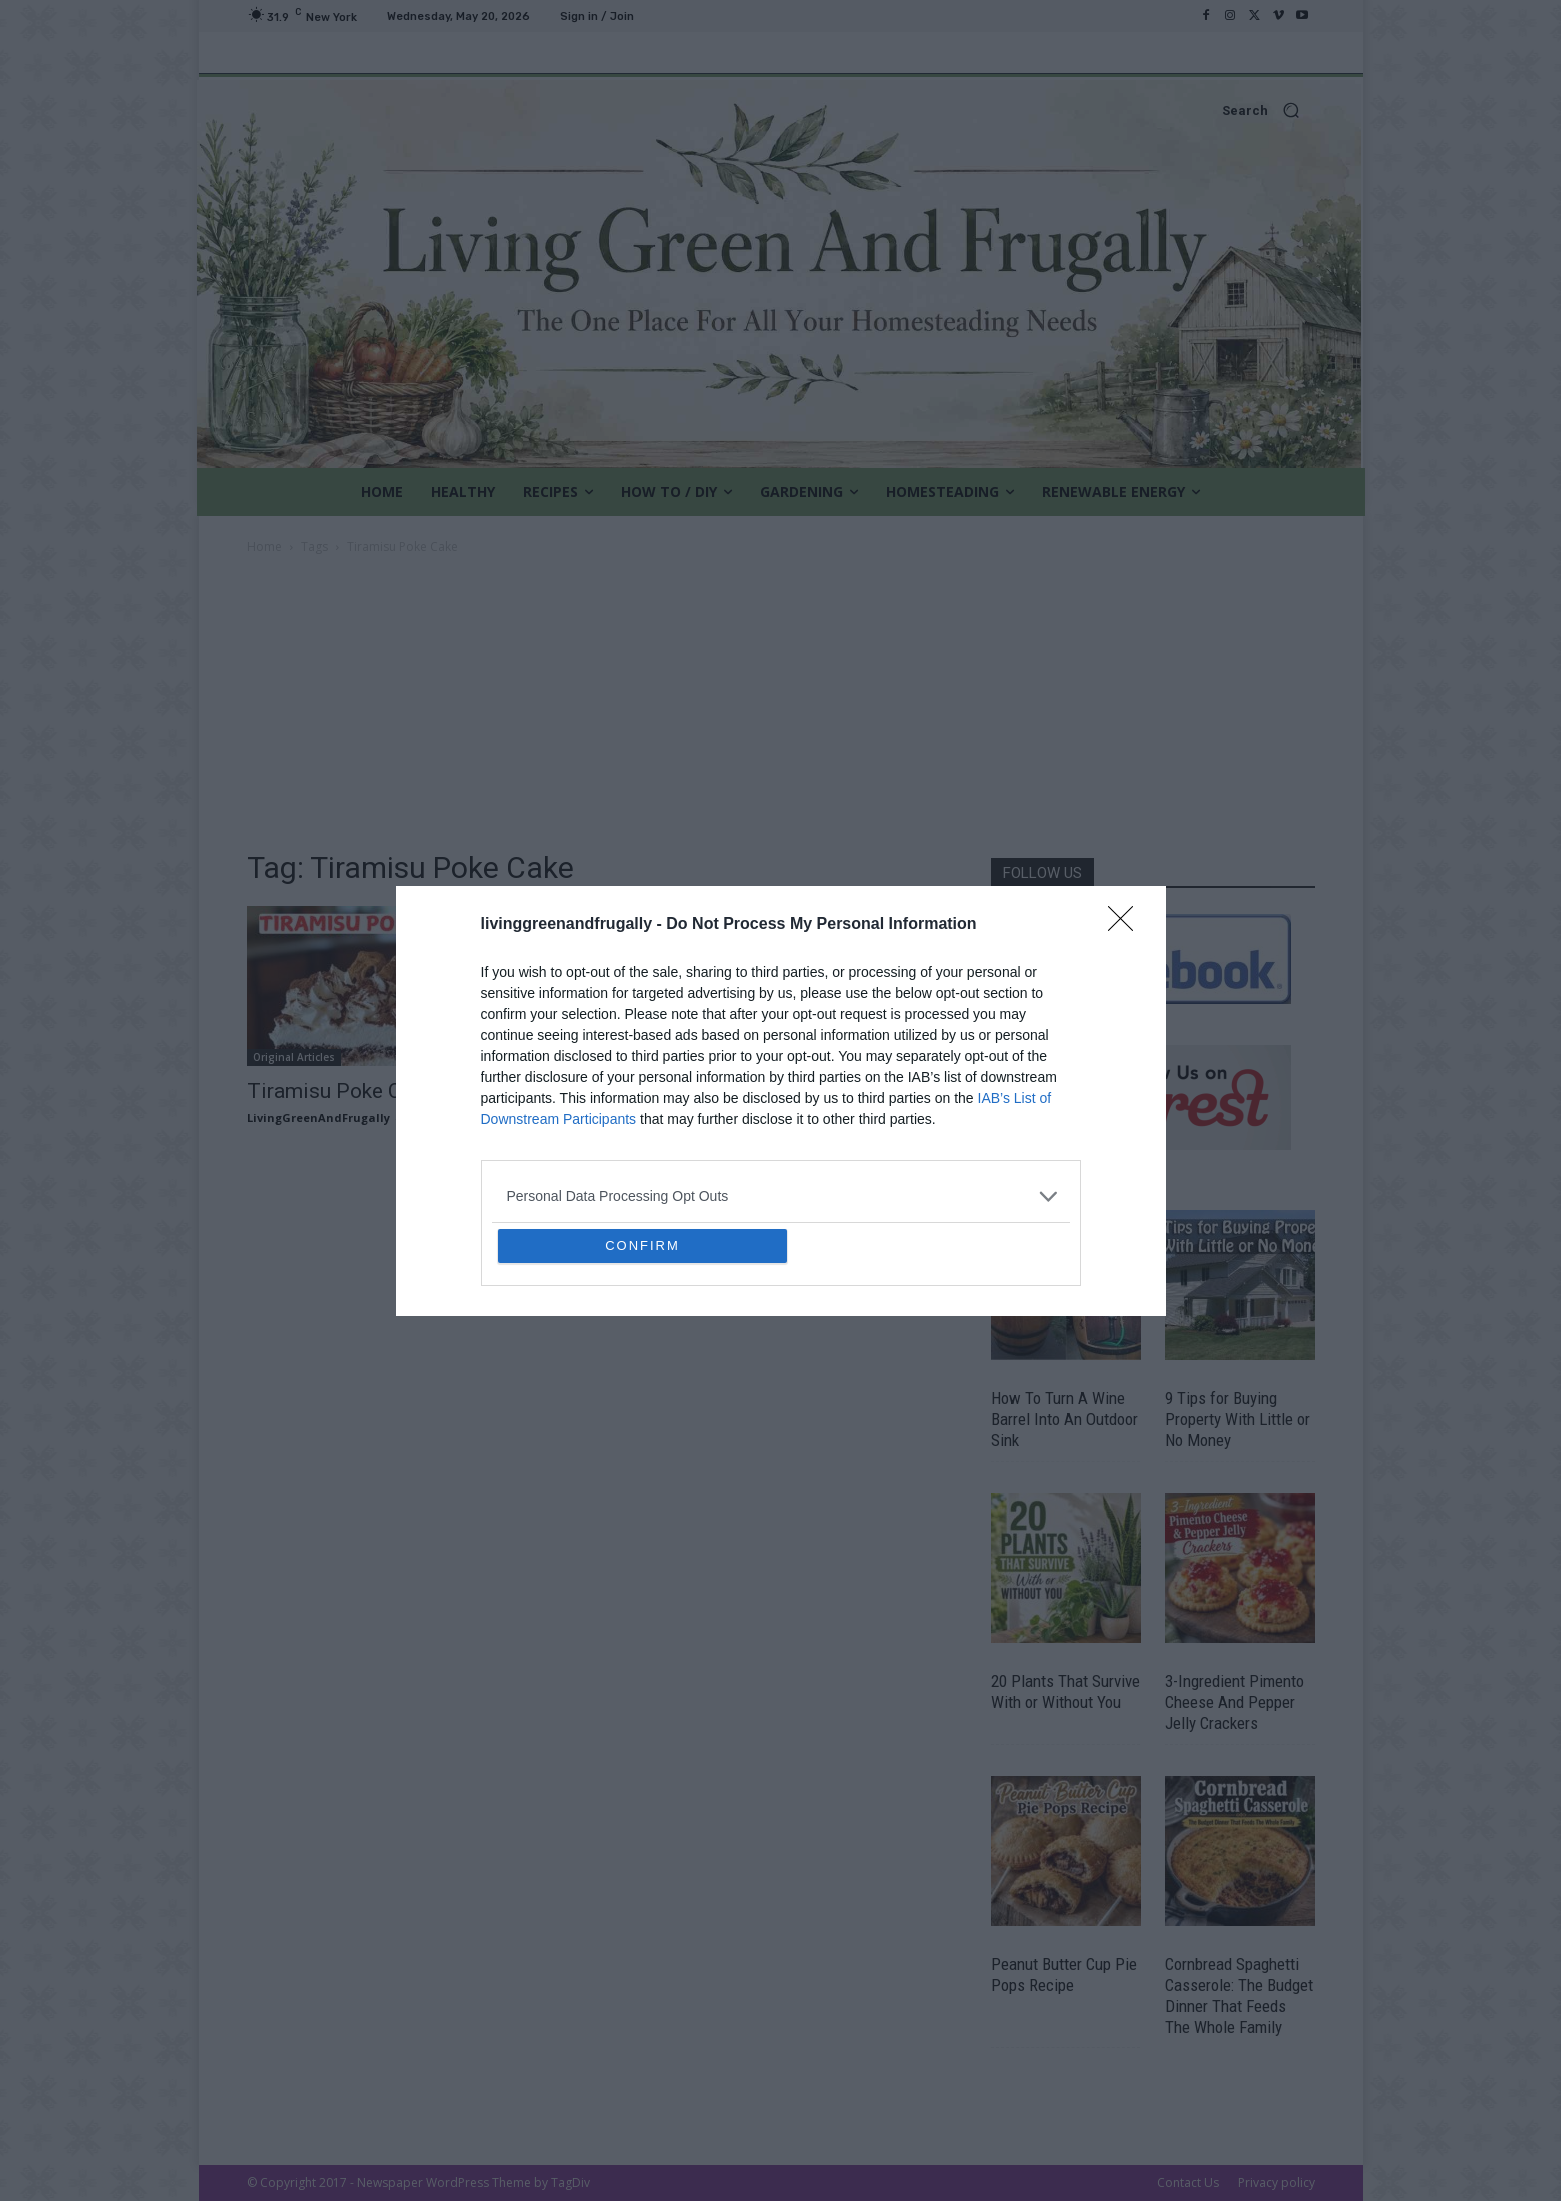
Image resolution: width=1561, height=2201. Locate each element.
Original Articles (294, 1057)
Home (264, 546)
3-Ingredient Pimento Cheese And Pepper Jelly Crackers (1234, 1702)
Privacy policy (1276, 2182)
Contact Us (1188, 2182)
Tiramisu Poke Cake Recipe (374, 1091)
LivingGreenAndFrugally (318, 1117)
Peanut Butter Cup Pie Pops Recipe (1064, 1974)
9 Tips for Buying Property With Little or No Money (1237, 1419)
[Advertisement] (781, 708)
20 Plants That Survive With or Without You (1065, 1691)
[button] (781, 110)
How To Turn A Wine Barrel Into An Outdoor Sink (1064, 1419)
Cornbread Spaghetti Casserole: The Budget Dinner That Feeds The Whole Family (1239, 1995)
